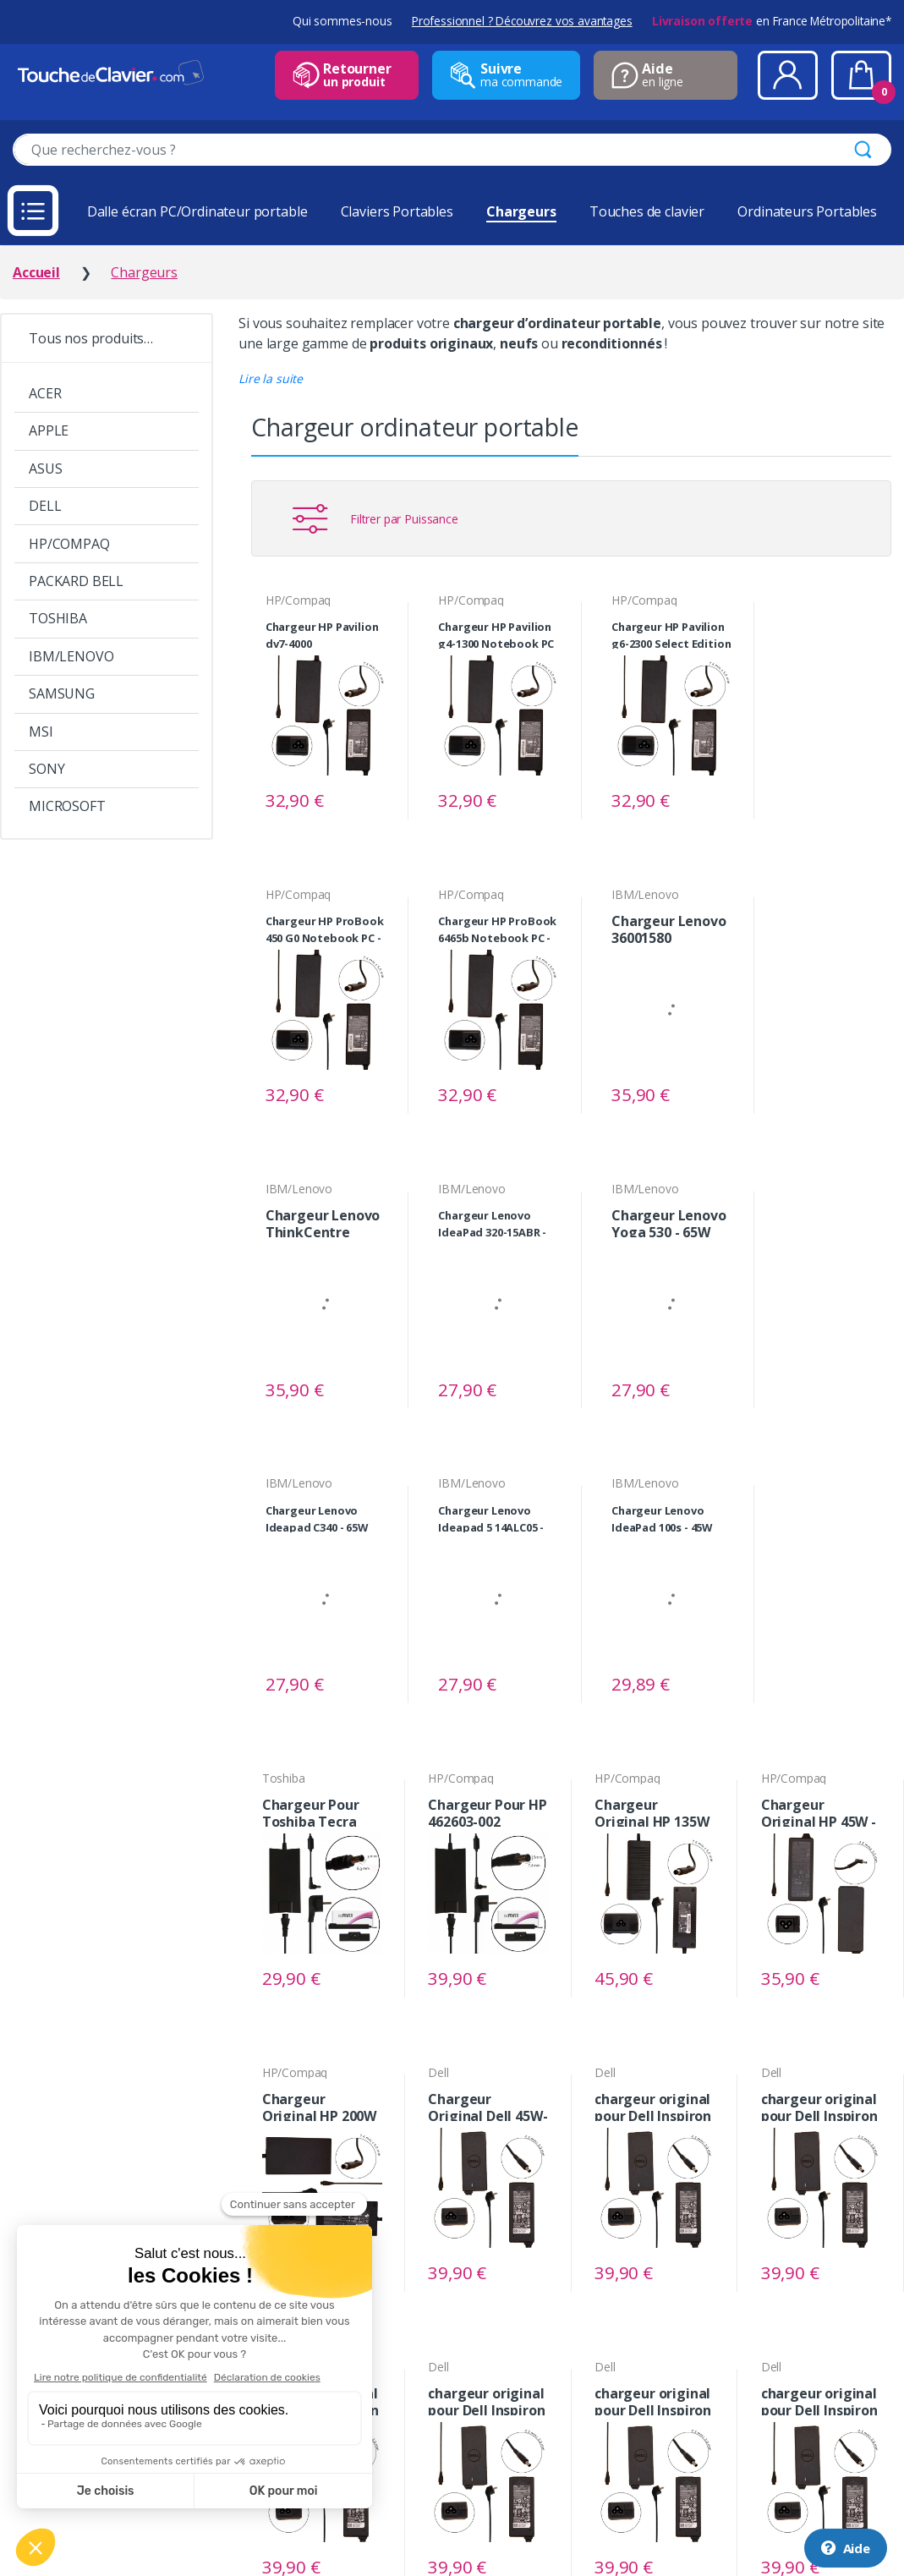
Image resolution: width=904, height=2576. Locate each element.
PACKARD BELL (76, 581)
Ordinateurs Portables (807, 211)
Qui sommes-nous (342, 21)
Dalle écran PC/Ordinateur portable (197, 211)
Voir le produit (366, 800)
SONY (46, 768)
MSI (41, 731)
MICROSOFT (67, 806)
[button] (270, 378)
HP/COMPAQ (69, 543)
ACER (45, 393)
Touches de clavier (646, 211)
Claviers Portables (397, 211)
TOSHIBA (58, 618)
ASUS (45, 468)
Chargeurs (521, 211)
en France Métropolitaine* (771, 21)
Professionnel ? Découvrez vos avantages (522, 21)
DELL (45, 505)
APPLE (48, 430)
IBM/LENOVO (71, 656)
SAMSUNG (62, 693)
